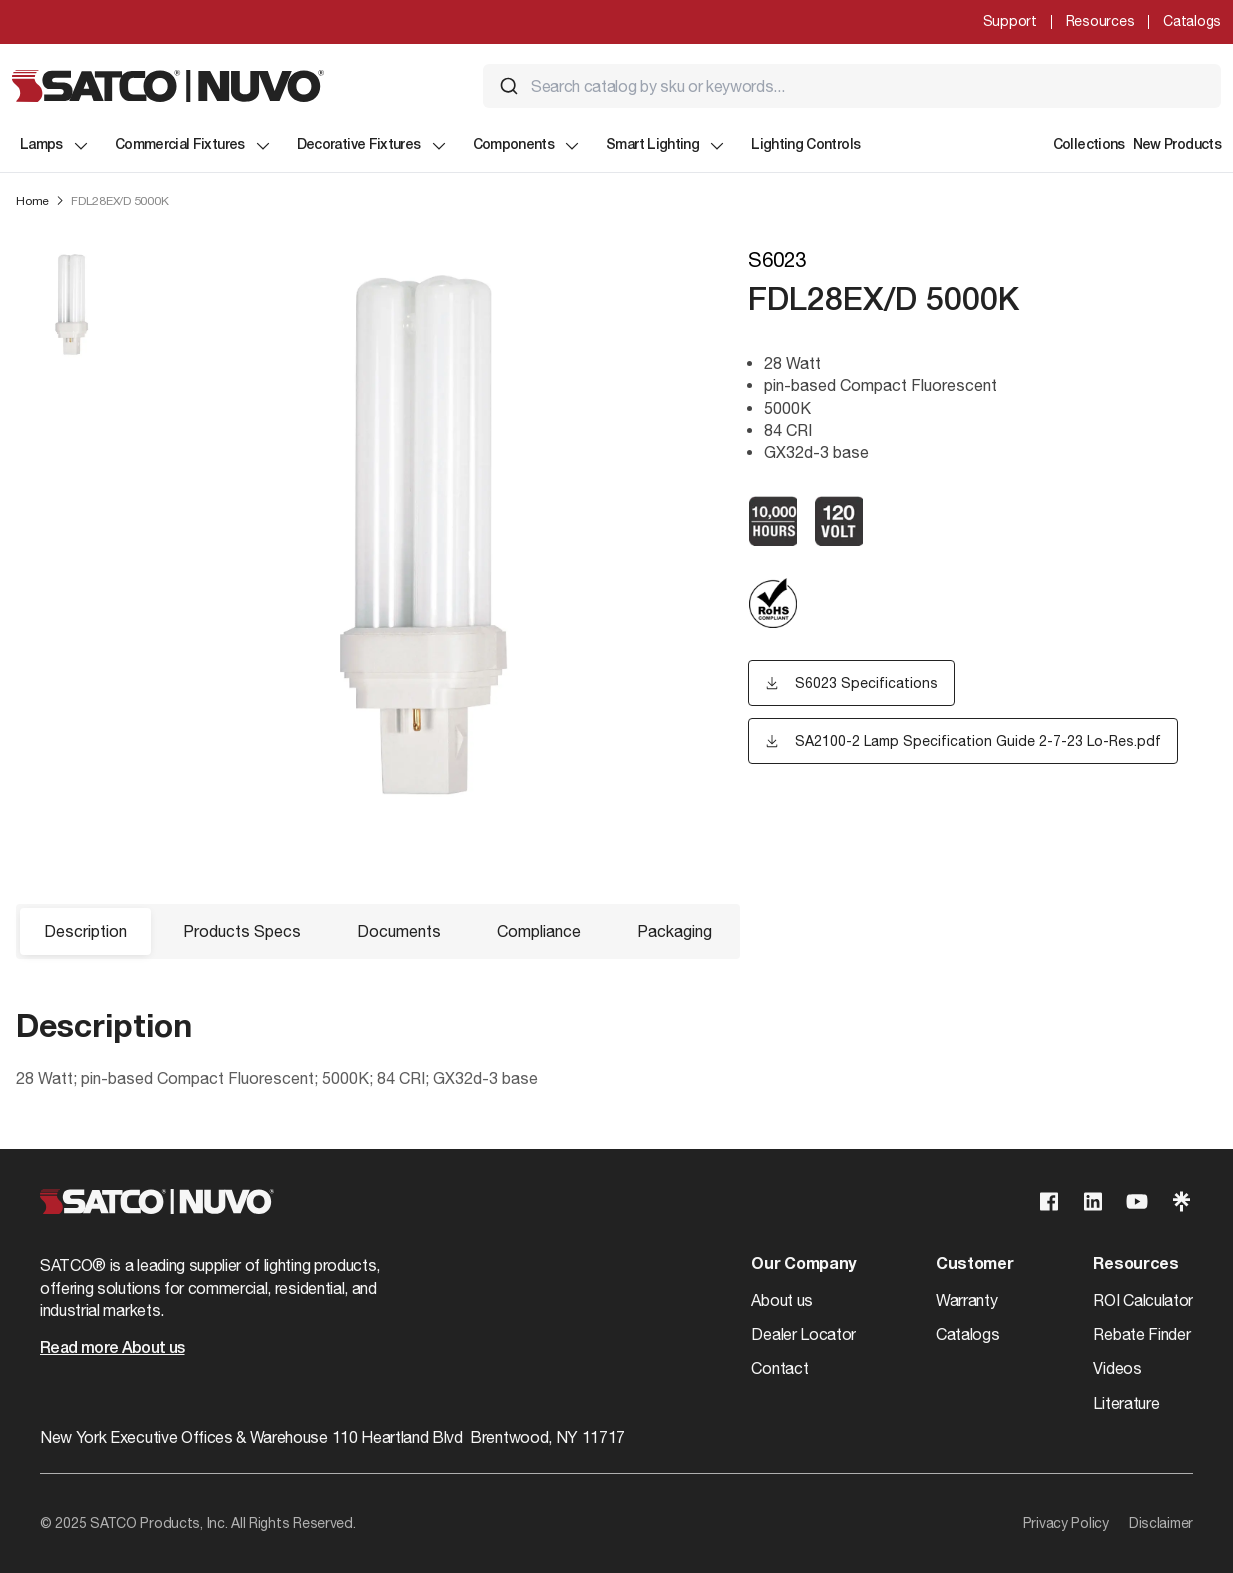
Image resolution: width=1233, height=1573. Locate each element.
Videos (1117, 1368)
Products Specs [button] (242, 931)
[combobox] (852, 86)
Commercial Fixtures (194, 146)
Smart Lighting (666, 146)
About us (781, 1300)
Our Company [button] (803, 1265)
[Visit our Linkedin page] (1093, 1201)
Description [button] (85, 931)
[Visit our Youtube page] (1137, 1201)
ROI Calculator (1143, 1300)
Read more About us (112, 1349)
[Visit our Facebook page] (1049, 1201)
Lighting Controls (805, 145)
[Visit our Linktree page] (1181, 1201)
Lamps (55, 146)
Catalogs (1192, 21)
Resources (1100, 21)
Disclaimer (1161, 1523)
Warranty (966, 1300)
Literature (1126, 1403)
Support (1010, 21)
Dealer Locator (803, 1334)
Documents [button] (399, 931)
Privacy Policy (1066, 1523)
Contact (779, 1368)
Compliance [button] (539, 931)
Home (32, 201)
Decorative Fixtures (373, 146)
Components (528, 146)
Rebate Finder (1141, 1334)
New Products (1177, 145)
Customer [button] (974, 1265)
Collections (1089, 145)
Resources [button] (1135, 1265)
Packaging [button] (674, 931)
